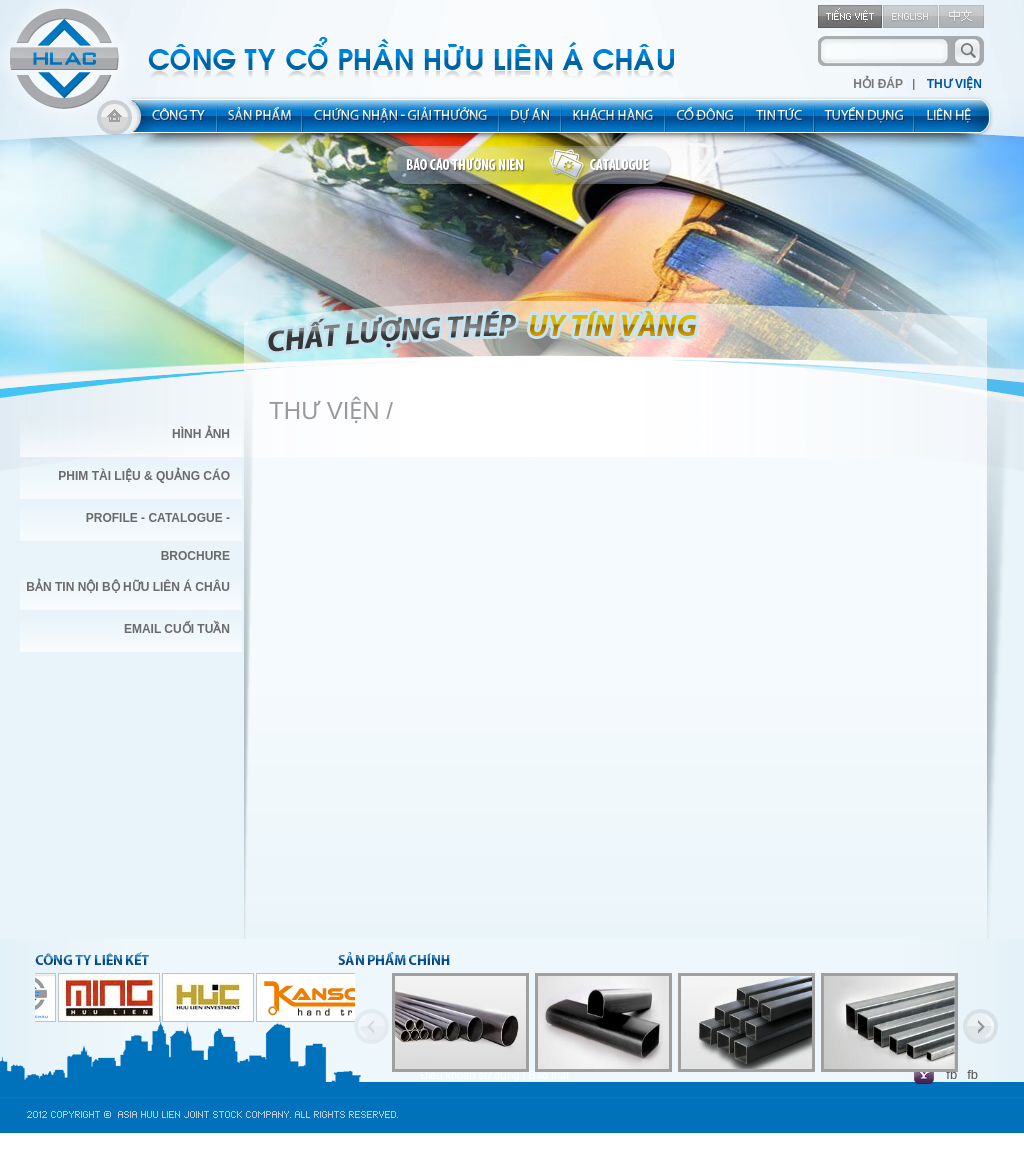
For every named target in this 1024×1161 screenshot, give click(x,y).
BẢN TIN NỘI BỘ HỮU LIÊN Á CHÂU (128, 587)
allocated (401, 122)
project (531, 122)
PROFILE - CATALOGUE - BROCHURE (158, 526)
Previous (371, 1026)
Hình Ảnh (201, 434)
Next (980, 1026)
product (260, 122)
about (172, 122)
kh (614, 122)
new (780, 122)
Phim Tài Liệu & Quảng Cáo (144, 476)
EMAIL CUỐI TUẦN (177, 629)
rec (865, 122)
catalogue (610, 166)
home (114, 122)
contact (955, 122)
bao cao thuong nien (468, 166)
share (706, 122)
